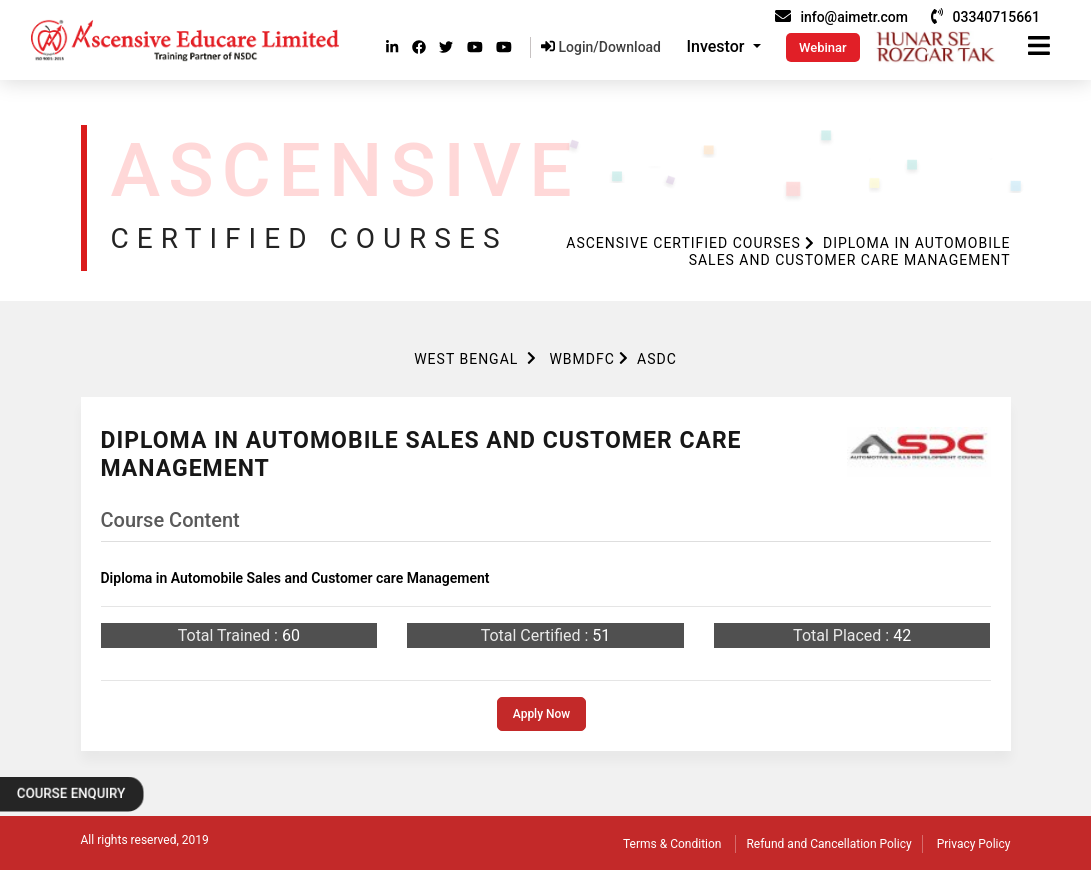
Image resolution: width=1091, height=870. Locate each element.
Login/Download (601, 47)
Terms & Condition (672, 844)
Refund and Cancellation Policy (828, 844)
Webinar (823, 47)
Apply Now (542, 714)
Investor (718, 46)
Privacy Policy (974, 844)
